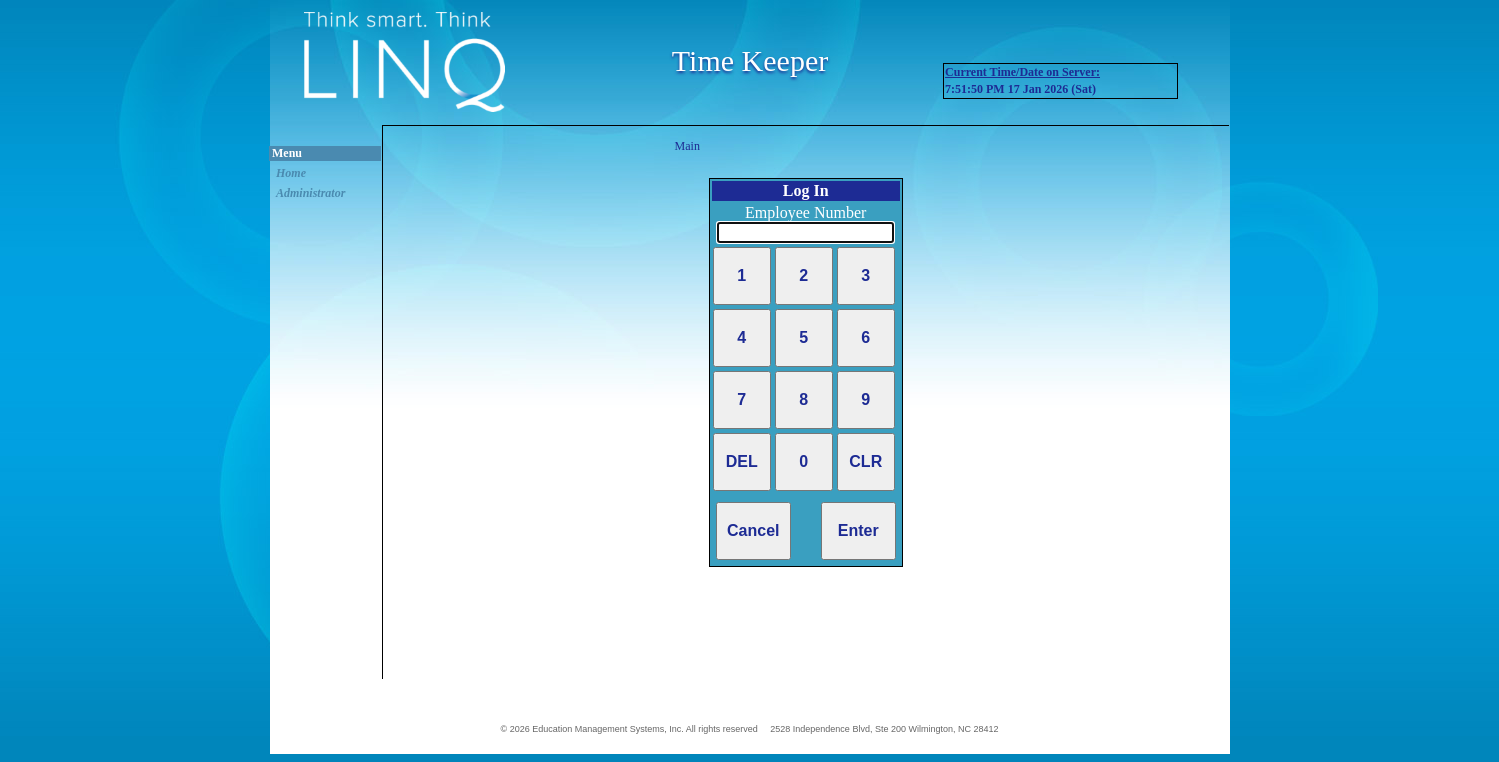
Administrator (310, 193)
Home (291, 173)
